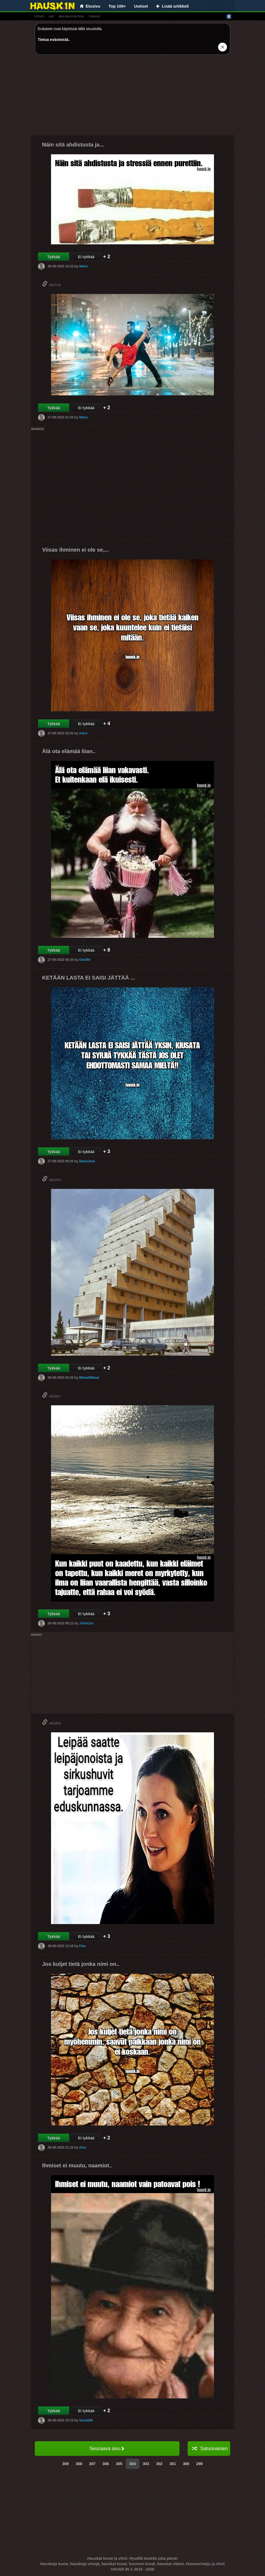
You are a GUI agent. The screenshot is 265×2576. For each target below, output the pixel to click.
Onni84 (84, 960)
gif (51, 16)
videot (94, 16)
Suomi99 (86, 2420)
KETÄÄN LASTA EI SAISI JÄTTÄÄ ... (88, 978)
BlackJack (87, 1161)
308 (79, 2464)
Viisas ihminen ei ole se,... (75, 550)
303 (146, 2464)
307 (92, 2464)
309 (65, 2464)
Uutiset (141, 6)
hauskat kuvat (71, 16)
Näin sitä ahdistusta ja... (73, 145)
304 (132, 2464)
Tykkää (53, 257)
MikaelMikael (89, 1378)
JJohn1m (86, 1623)
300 (186, 2464)
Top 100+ (117, 6)
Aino (82, 2147)
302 (159, 2464)
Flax (82, 1946)
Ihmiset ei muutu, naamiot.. (77, 2165)
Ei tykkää (86, 257)
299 (199, 2464)
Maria (83, 266)
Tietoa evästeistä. (53, 39)
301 (172, 2464)
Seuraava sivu (107, 2448)
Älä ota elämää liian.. (69, 751)
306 (106, 2464)
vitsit (39, 16)
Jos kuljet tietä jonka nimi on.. (80, 1964)
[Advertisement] (132, 97)
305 (119, 2464)
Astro (83, 733)
